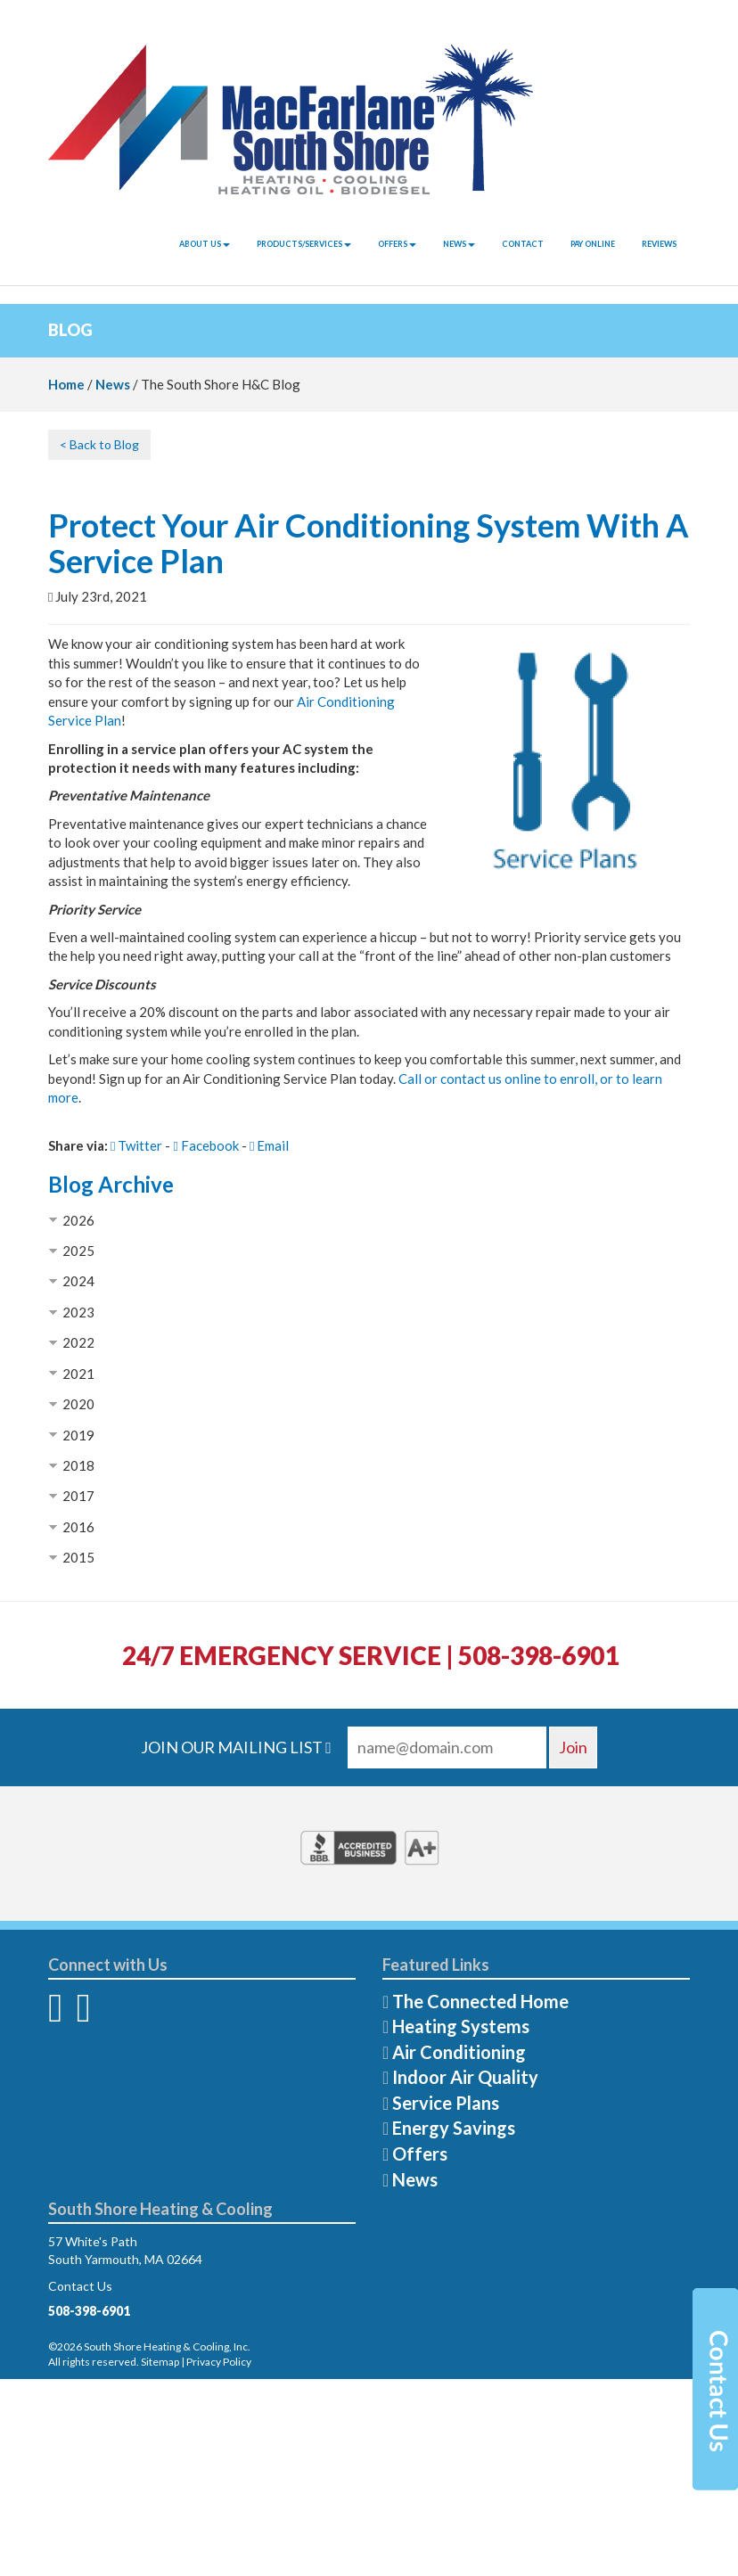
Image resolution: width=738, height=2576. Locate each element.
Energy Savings (453, 2127)
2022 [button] (78, 1342)
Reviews (659, 244)
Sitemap (160, 2361)
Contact (523, 244)
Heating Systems (460, 2026)
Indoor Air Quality (465, 2077)
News (459, 244)
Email (269, 1145)
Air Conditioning (459, 2052)
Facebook (205, 1145)
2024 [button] (78, 1281)
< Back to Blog (99, 444)
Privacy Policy (218, 2361)
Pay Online (592, 244)
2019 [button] (78, 1435)
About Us (204, 244)
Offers (397, 244)
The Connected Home (480, 2001)
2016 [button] (78, 1527)
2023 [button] (78, 1312)
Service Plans (445, 2102)
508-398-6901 (89, 2310)
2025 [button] (78, 1251)
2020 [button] (78, 1404)
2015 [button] (78, 1557)
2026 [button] (78, 1220)
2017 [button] (78, 1496)
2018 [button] (78, 1465)
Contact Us (80, 2285)
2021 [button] (78, 1374)
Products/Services (304, 244)
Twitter (136, 1145)
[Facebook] (55, 2016)
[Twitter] (83, 2016)
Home (66, 384)
